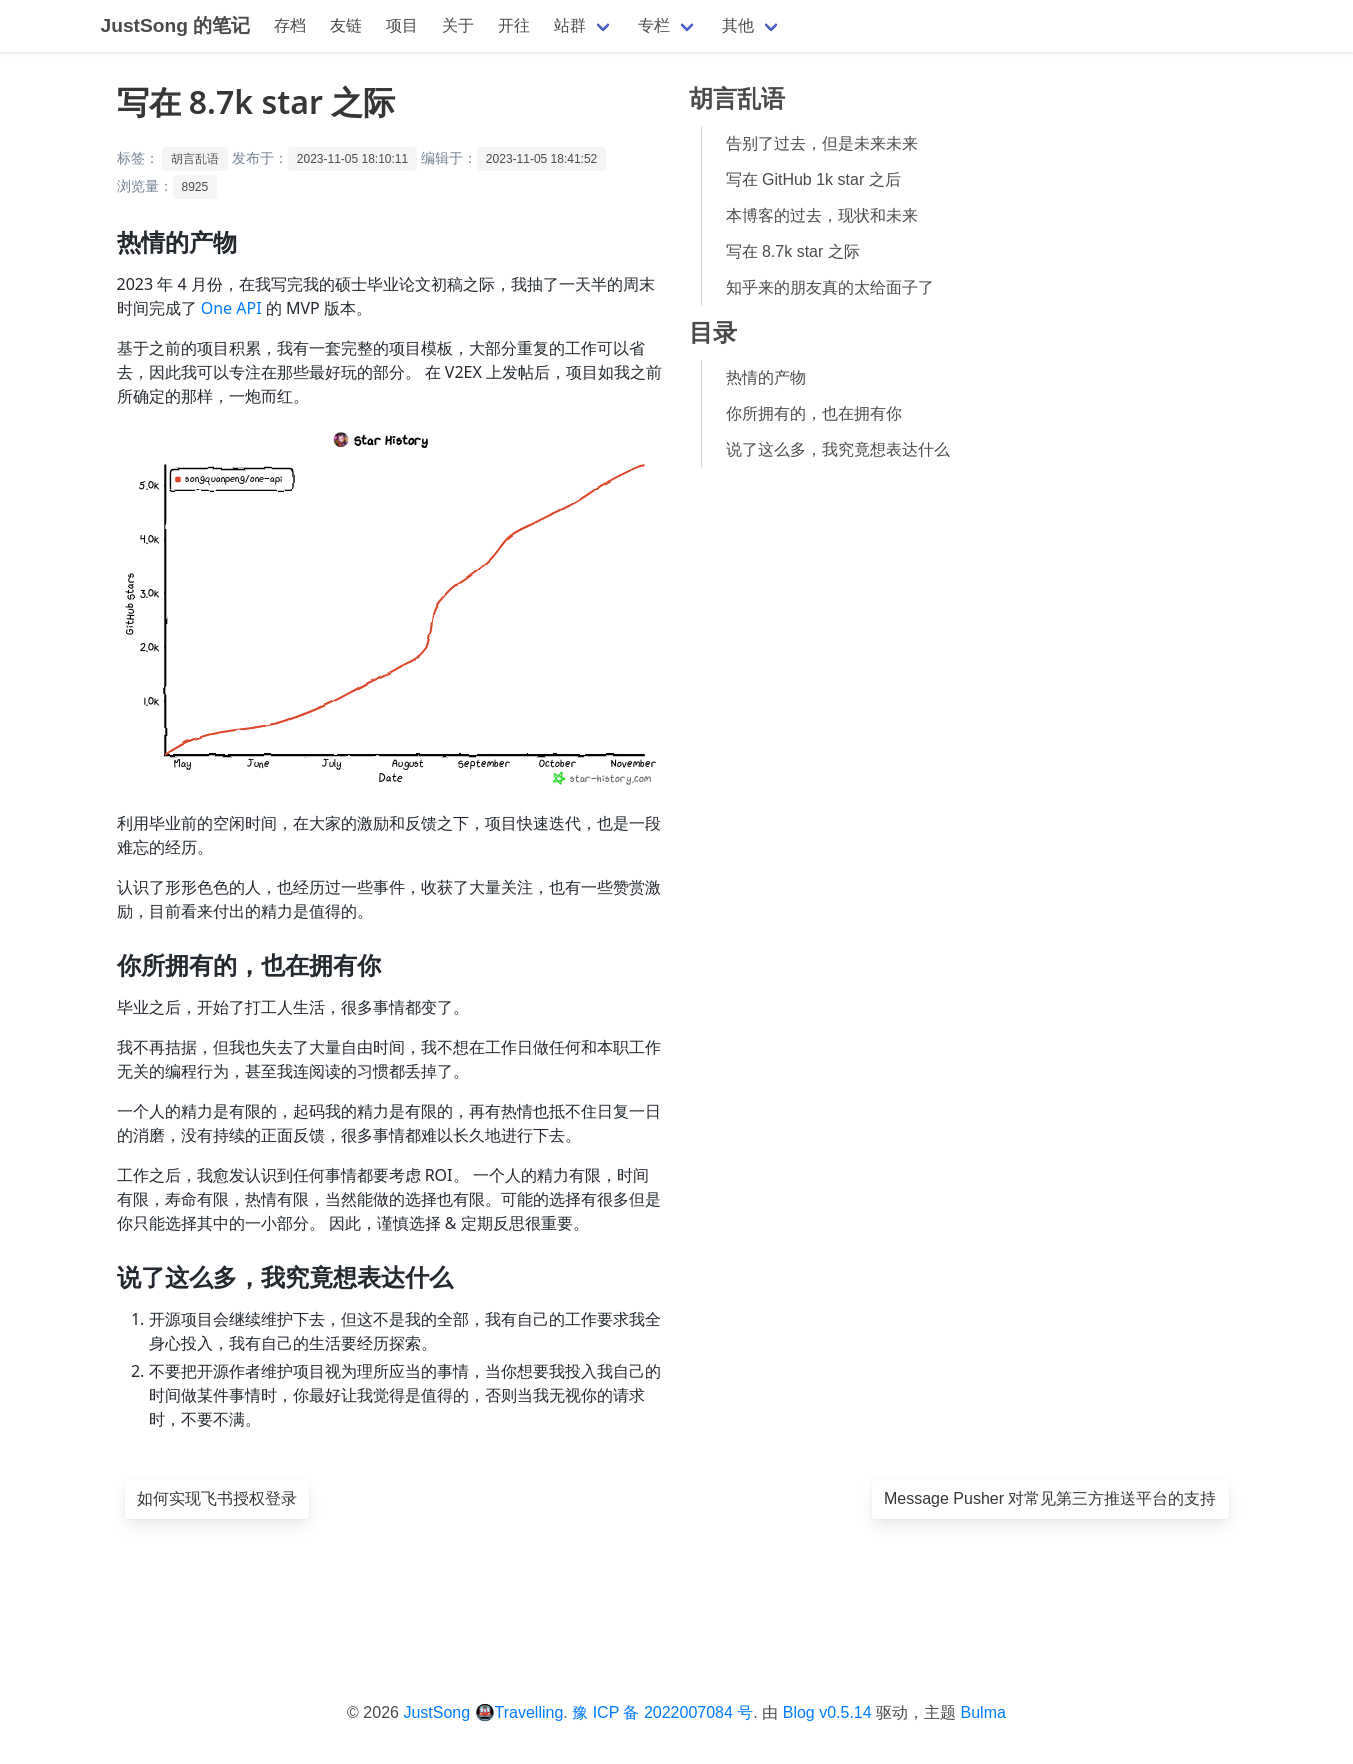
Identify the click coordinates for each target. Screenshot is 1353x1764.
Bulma (983, 1712)
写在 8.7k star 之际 (793, 251)
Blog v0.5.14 (827, 1712)
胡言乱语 (195, 159)
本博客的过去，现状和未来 (822, 215)
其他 (738, 25)
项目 (402, 25)
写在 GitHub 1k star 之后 (813, 179)
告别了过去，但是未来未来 (822, 143)
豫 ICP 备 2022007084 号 (662, 1712)
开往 (514, 25)
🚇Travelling (519, 1712)
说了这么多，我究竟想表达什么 (838, 449)
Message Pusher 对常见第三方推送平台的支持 (1050, 1498)
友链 (346, 25)
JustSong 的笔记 (176, 25)
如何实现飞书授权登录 (217, 1498)
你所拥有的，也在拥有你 (814, 413)
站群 (570, 25)
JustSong (436, 1712)
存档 (290, 25)
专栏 (654, 25)
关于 (458, 25)
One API (231, 308)
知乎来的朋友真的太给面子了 (830, 287)
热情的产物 (766, 377)
